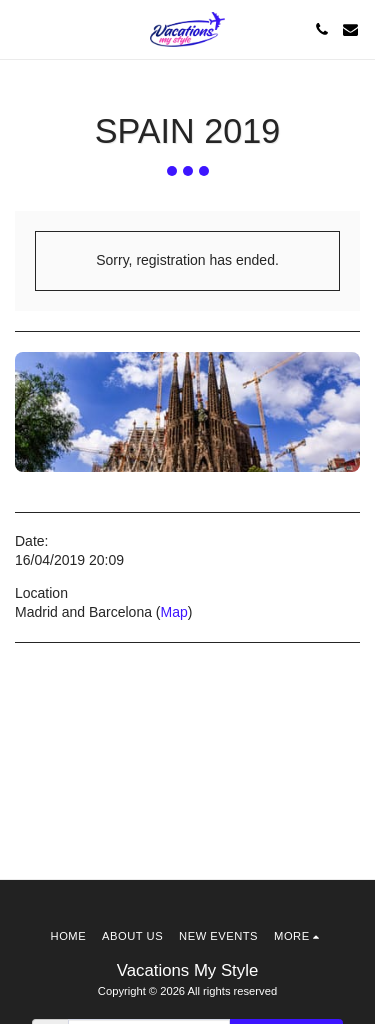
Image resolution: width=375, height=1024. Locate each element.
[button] (22, 29)
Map (174, 612)
